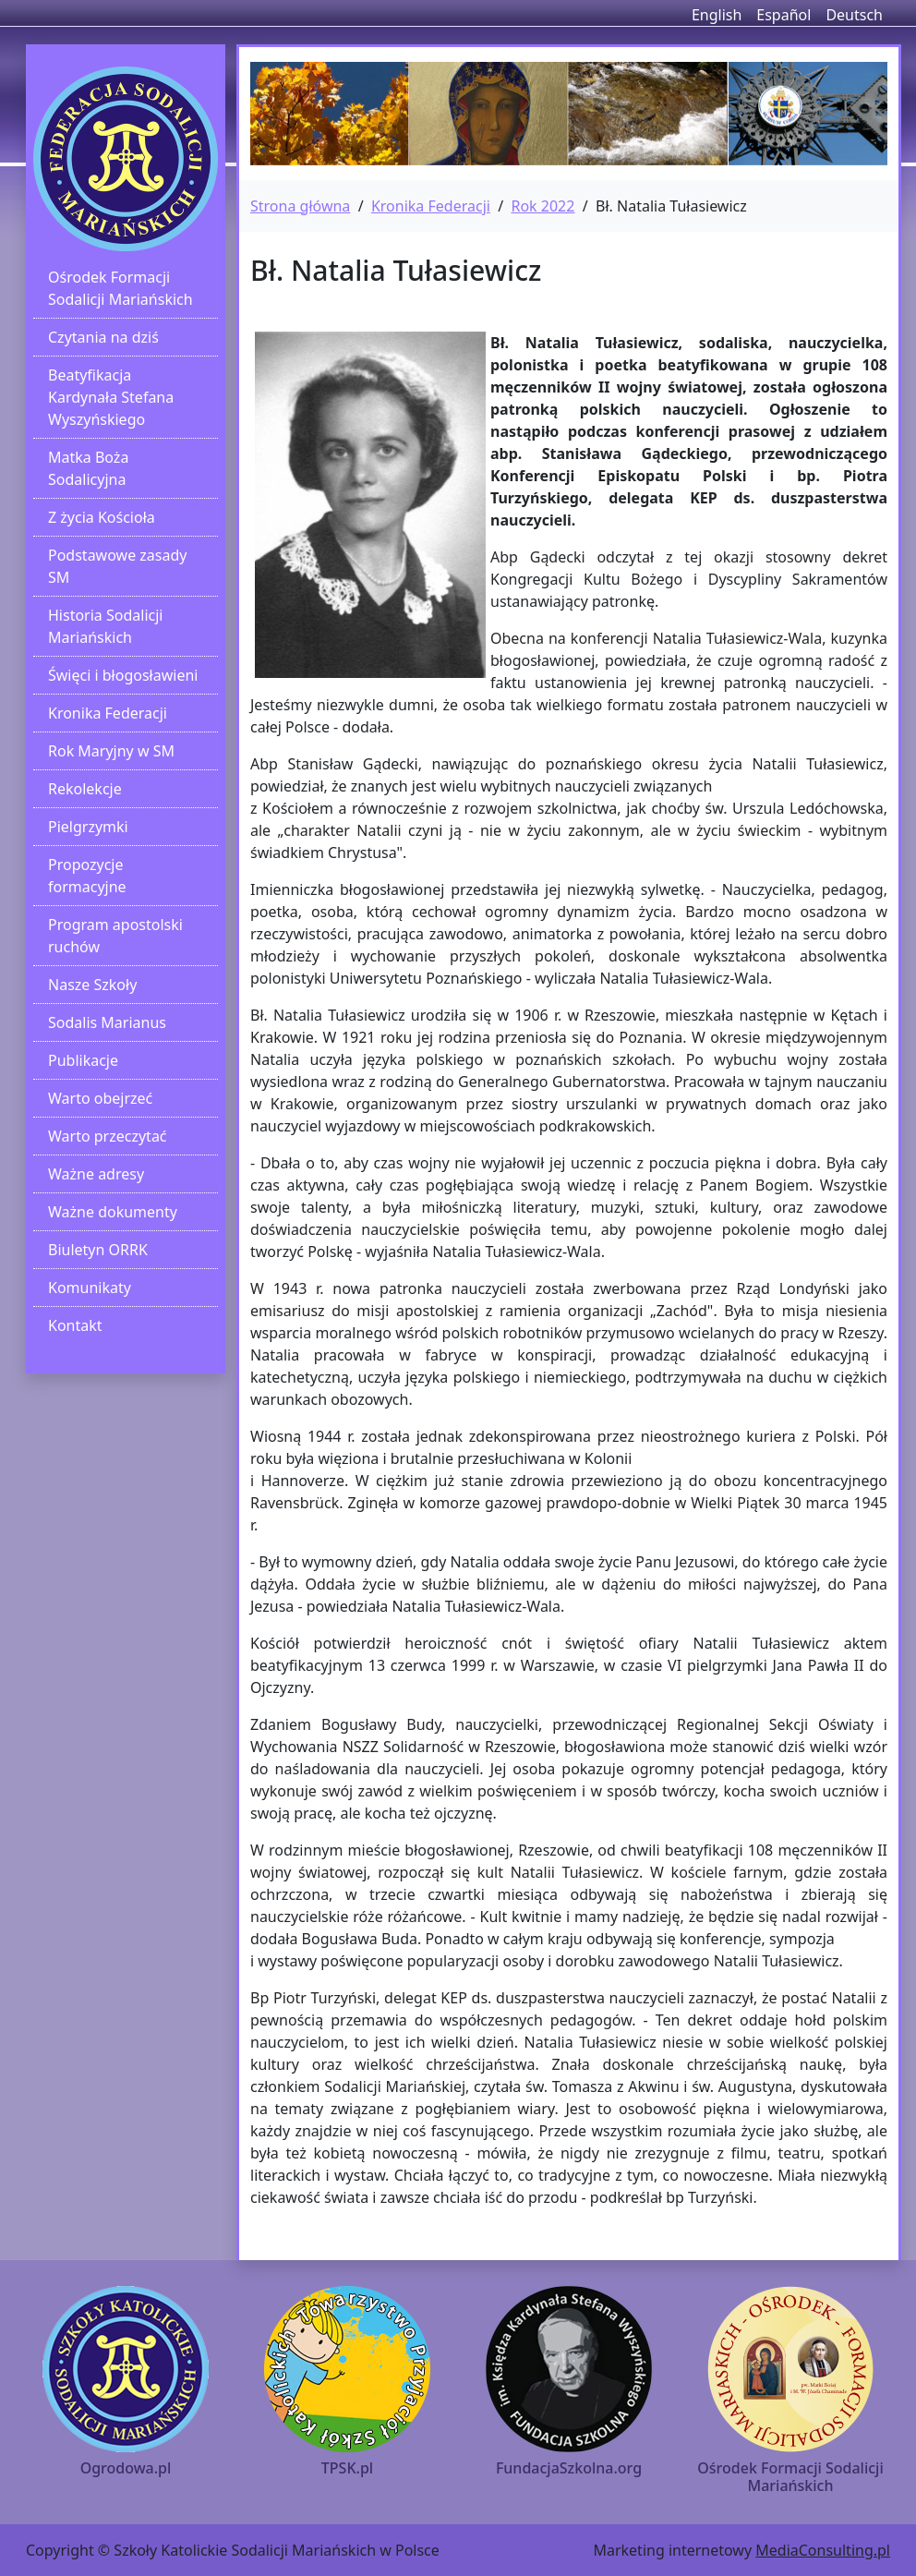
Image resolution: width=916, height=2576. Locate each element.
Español (783, 15)
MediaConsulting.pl (822, 2550)
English (716, 15)
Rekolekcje (85, 789)
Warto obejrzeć (100, 1098)
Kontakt (75, 1325)
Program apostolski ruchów (115, 935)
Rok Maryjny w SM (111, 751)
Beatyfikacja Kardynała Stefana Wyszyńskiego (111, 397)
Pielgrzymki (88, 826)
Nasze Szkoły (92, 984)
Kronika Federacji (107, 713)
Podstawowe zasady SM (117, 566)
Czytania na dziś (103, 337)
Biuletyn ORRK (98, 1250)
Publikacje (83, 1060)
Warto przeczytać (107, 1136)
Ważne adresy (96, 1174)
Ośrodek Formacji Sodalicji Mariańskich (120, 288)
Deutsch (854, 15)
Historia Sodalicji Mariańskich (105, 626)
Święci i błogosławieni (123, 675)
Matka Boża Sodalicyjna (88, 468)
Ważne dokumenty (112, 1212)
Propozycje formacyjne (87, 875)
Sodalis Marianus (107, 1022)
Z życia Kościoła (101, 517)
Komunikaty (89, 1287)
